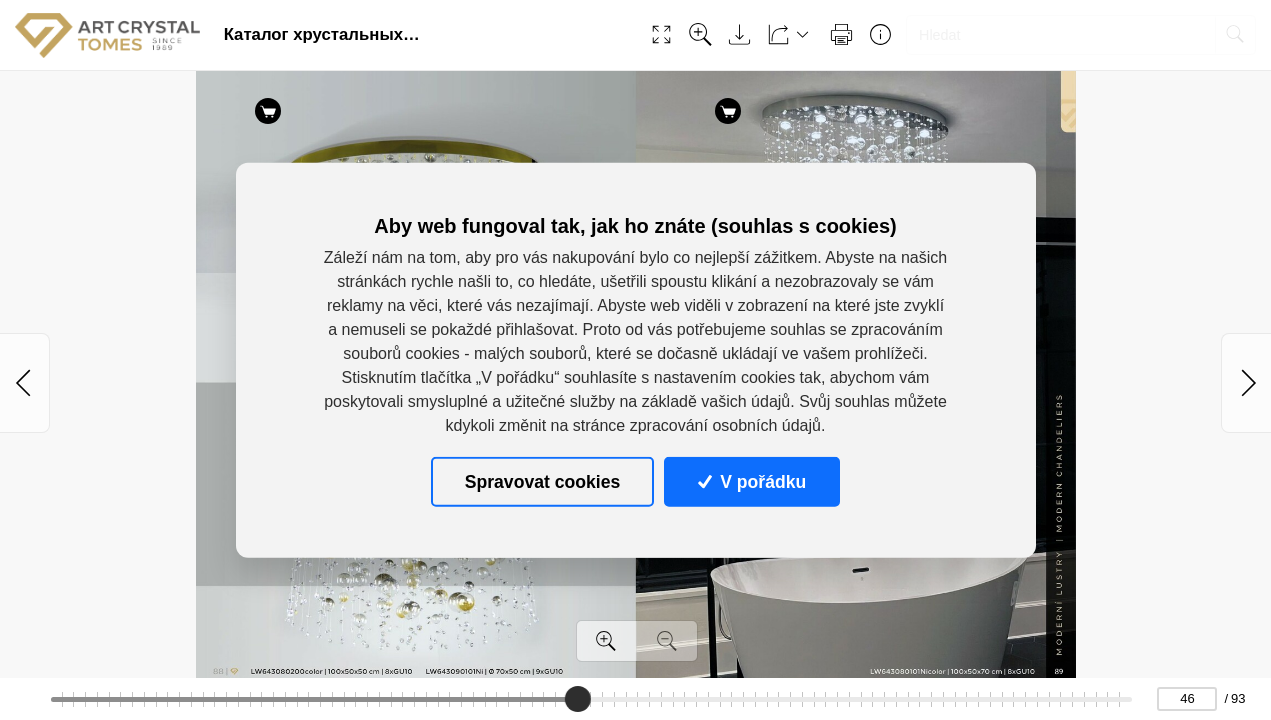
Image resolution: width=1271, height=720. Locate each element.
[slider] (578, 699)
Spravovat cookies (542, 481)
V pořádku (752, 481)
